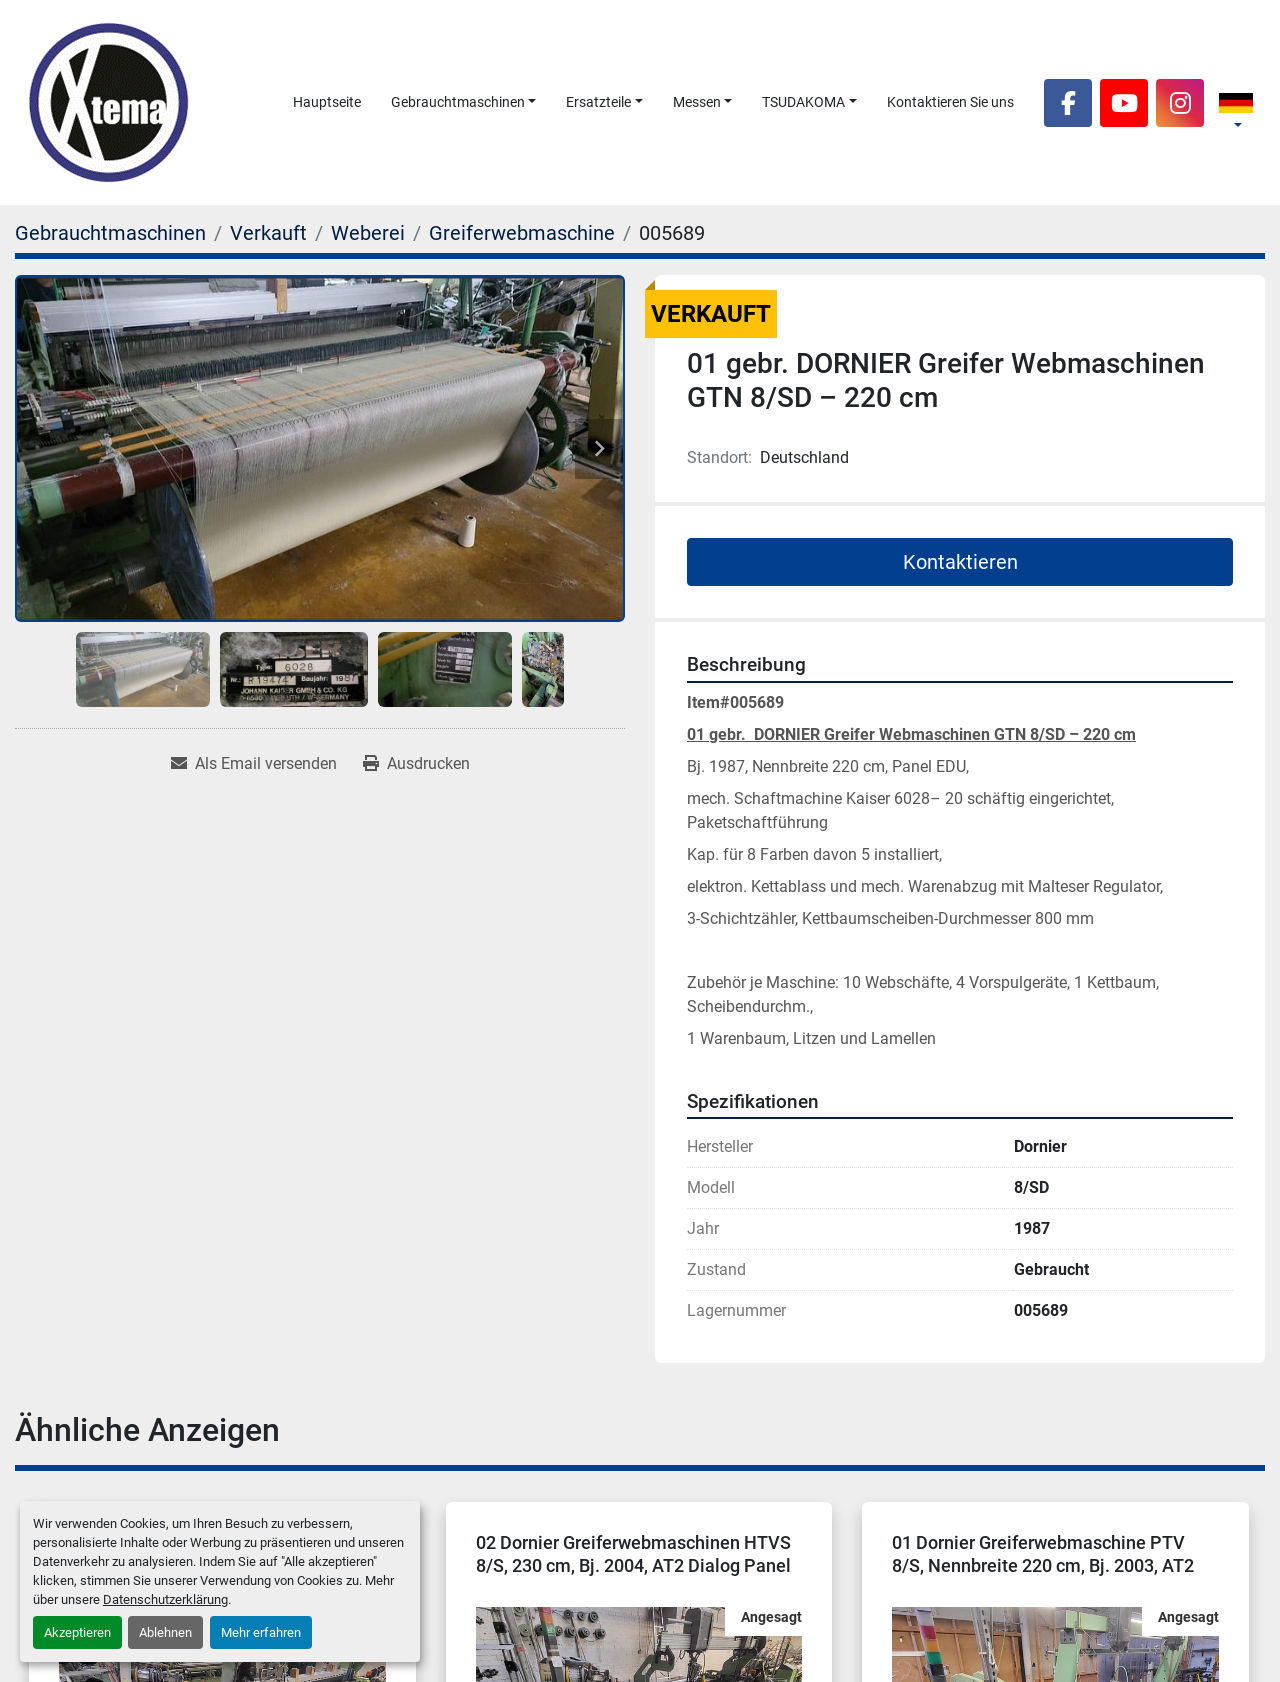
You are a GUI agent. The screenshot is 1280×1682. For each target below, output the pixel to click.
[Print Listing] (416, 764)
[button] (464, 102)
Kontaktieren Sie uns (950, 102)
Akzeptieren (77, 1632)
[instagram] (1180, 103)
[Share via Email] (254, 764)
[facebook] (1068, 103)
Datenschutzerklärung (165, 1599)
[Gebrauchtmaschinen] (110, 233)
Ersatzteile (598, 102)
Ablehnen (165, 1632)
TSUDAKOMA (803, 102)
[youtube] (1124, 103)
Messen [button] (697, 102)
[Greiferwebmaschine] (522, 233)
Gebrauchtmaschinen (458, 102)
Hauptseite (327, 102)
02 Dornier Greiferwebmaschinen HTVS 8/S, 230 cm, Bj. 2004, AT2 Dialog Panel (633, 1554)
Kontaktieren (960, 562)
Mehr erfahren (261, 1632)
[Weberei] (368, 233)
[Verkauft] (268, 233)
